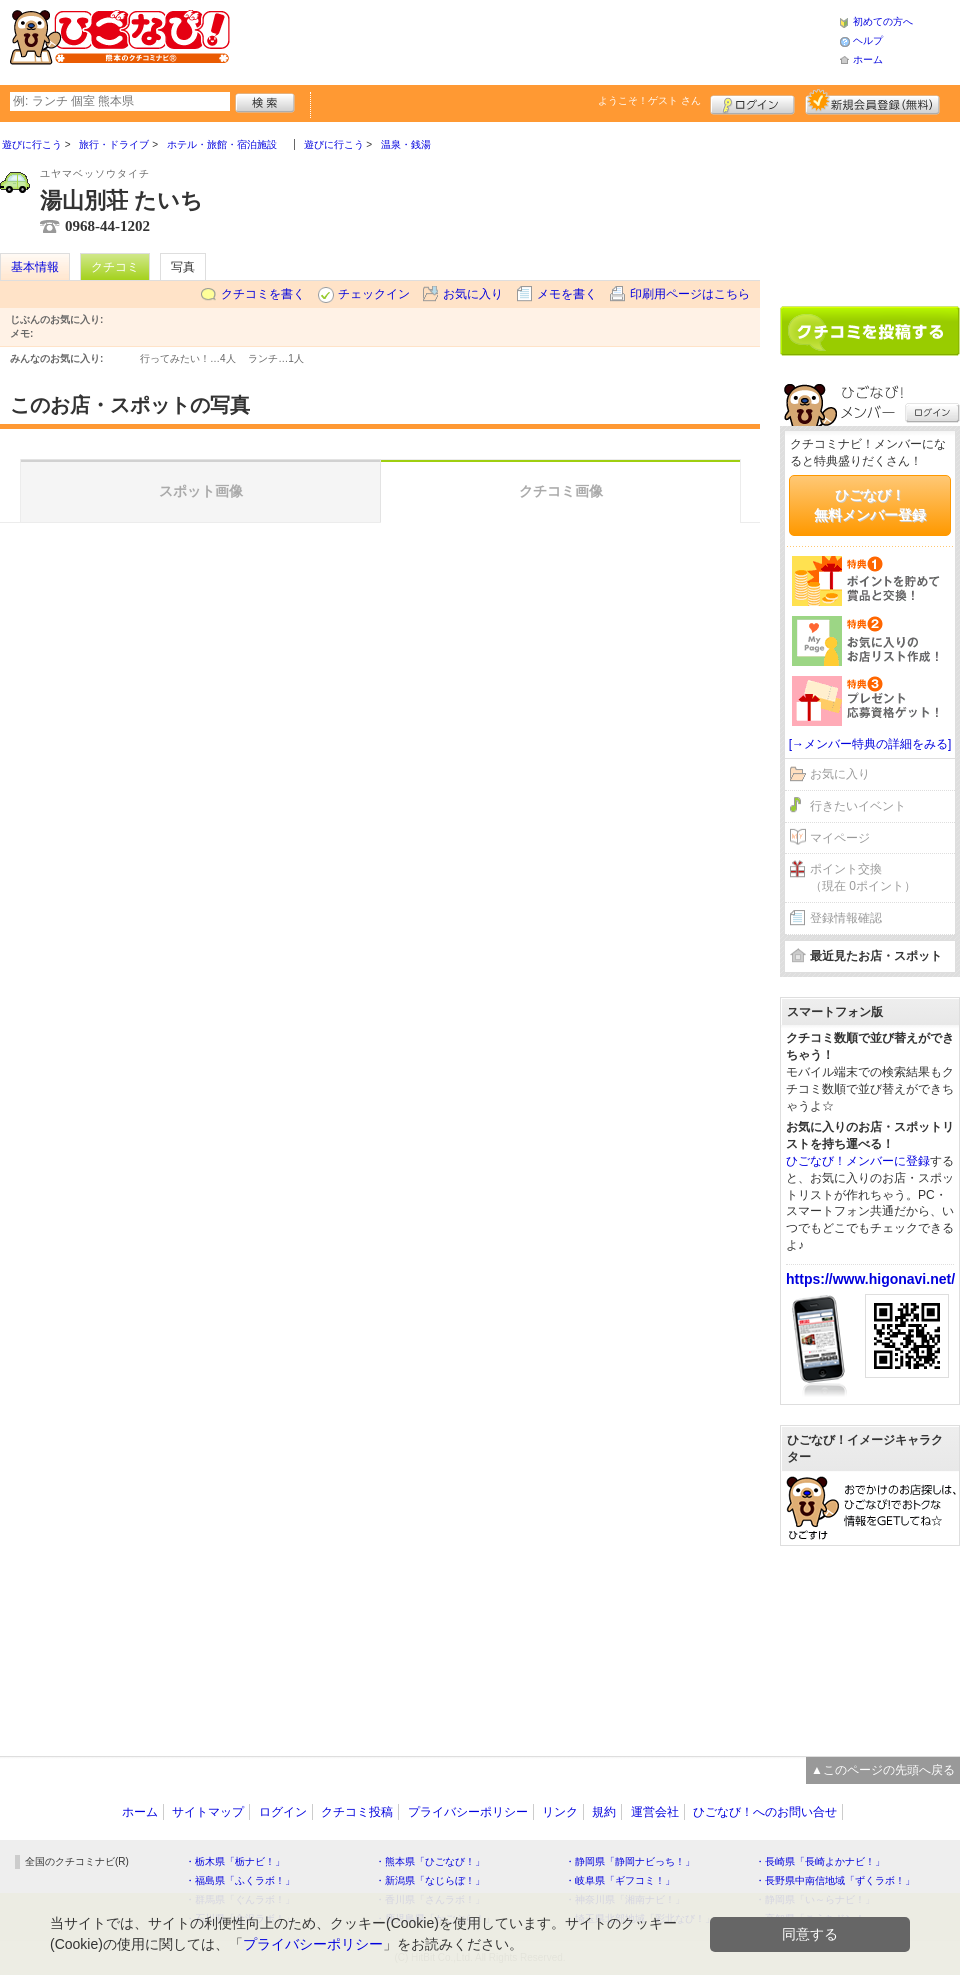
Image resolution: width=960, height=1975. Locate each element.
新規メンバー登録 (872, 102)
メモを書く (567, 294)
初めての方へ (883, 21)
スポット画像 (201, 491)
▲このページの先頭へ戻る (883, 1770)
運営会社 (655, 1812)
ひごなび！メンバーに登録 (858, 1161)
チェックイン (374, 294)
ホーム (868, 59)
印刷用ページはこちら (690, 294)
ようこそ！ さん (649, 100)
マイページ (840, 838)
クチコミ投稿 (357, 1812)
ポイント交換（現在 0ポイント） (863, 877)
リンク (560, 1812)
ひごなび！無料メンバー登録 (870, 505)
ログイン (752, 102)
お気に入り (473, 294)
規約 (604, 1812)
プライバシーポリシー (468, 1812)
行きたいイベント (858, 806)
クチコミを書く (263, 294)
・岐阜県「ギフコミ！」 (620, 1880)
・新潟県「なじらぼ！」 (430, 1880)
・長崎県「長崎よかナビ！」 (820, 1861)
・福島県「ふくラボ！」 (240, 1880)
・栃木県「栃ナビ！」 (235, 1861)
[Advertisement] (870, 207)
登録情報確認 (846, 918)
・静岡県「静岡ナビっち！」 (630, 1861)
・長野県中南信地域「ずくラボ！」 (835, 1880)
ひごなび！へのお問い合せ (765, 1812)
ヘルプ (868, 40)
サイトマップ (208, 1812)
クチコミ (115, 267)
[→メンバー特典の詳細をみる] (870, 744)
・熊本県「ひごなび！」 (430, 1861)
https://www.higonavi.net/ (870, 1279)
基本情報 (35, 267)
